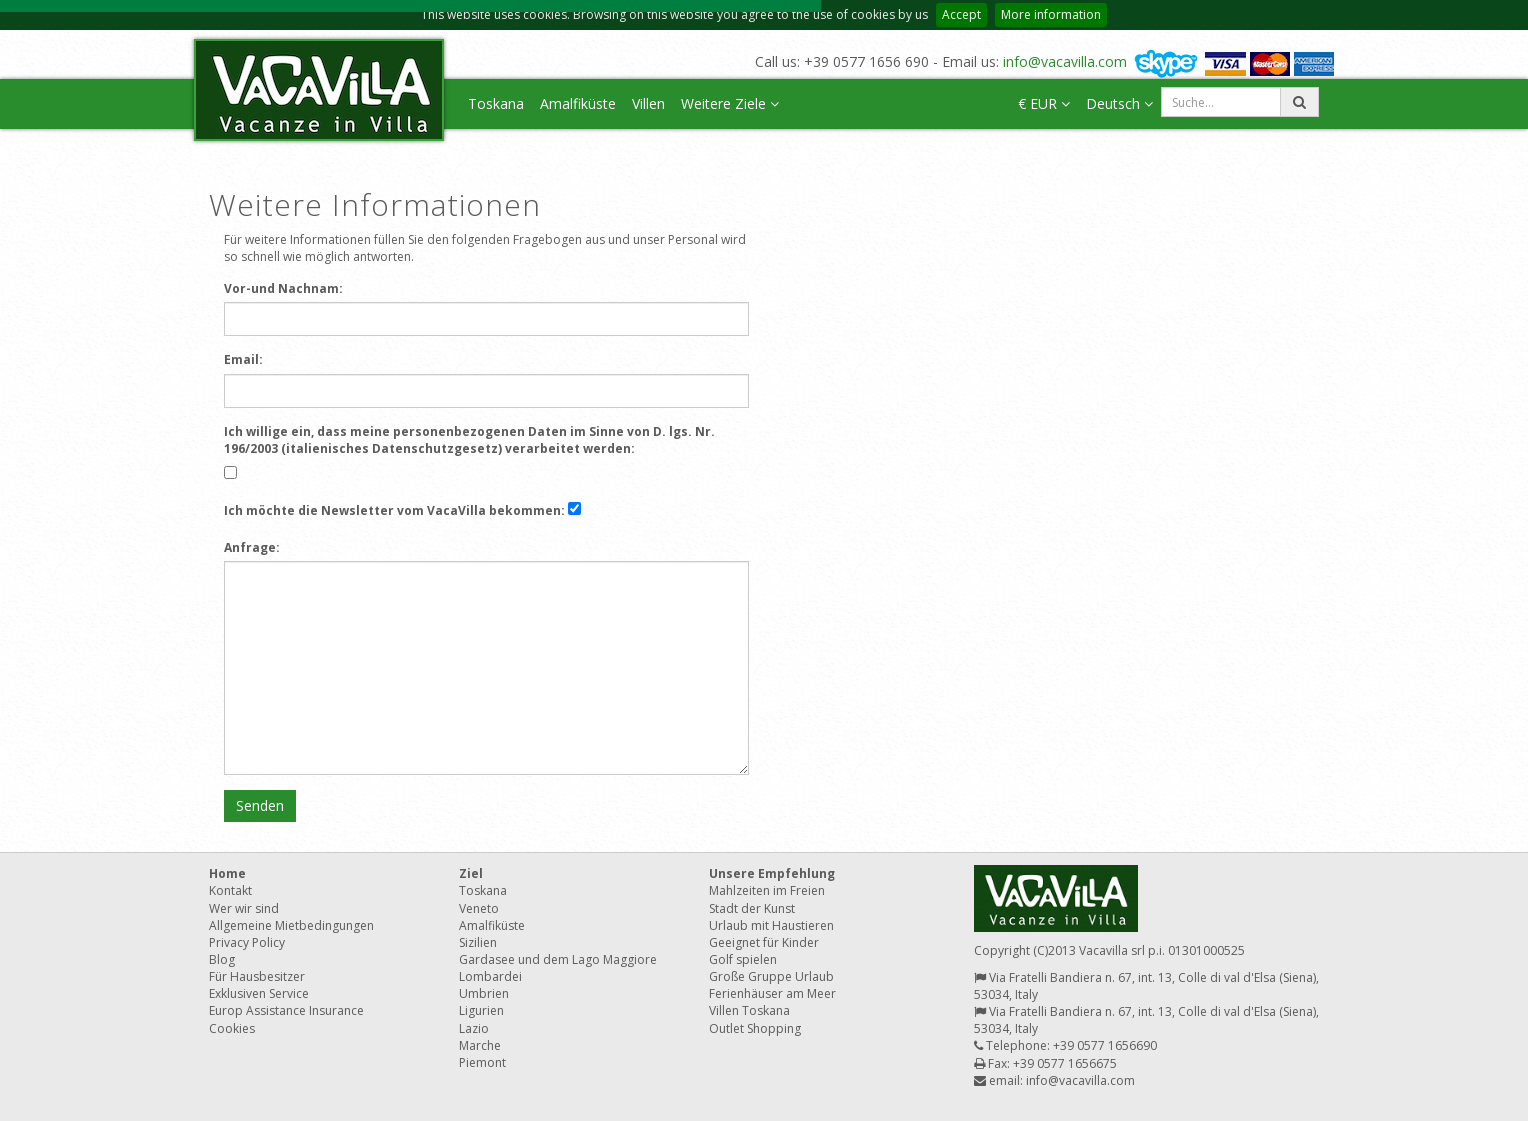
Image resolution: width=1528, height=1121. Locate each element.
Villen (648, 103)
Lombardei (490, 976)
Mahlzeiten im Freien (767, 890)
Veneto (479, 908)
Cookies (232, 1028)
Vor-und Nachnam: (283, 288)
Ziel (471, 873)
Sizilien (478, 942)
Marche (480, 1045)
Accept (961, 14)
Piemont (482, 1062)
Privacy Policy (247, 942)
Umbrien (484, 993)
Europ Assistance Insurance (286, 1010)
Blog (222, 959)
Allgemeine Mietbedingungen (291, 925)
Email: (243, 359)
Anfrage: (252, 547)
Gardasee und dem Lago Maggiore (558, 959)
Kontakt (230, 890)
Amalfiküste (578, 103)
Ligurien (481, 1010)
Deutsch (1119, 103)
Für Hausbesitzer (257, 976)
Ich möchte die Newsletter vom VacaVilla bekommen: (394, 510)
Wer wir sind (244, 908)
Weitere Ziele (730, 103)
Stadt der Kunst (752, 908)
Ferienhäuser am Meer (772, 993)
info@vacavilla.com (1065, 61)
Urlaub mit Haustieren (771, 925)
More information (1051, 14)
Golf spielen (743, 959)
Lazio (474, 1028)
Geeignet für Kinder (764, 942)
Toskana (496, 103)
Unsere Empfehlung (772, 873)
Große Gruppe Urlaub (771, 976)
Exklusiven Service (259, 993)
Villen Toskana (749, 1010)
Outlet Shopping (755, 1028)
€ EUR (1044, 103)
